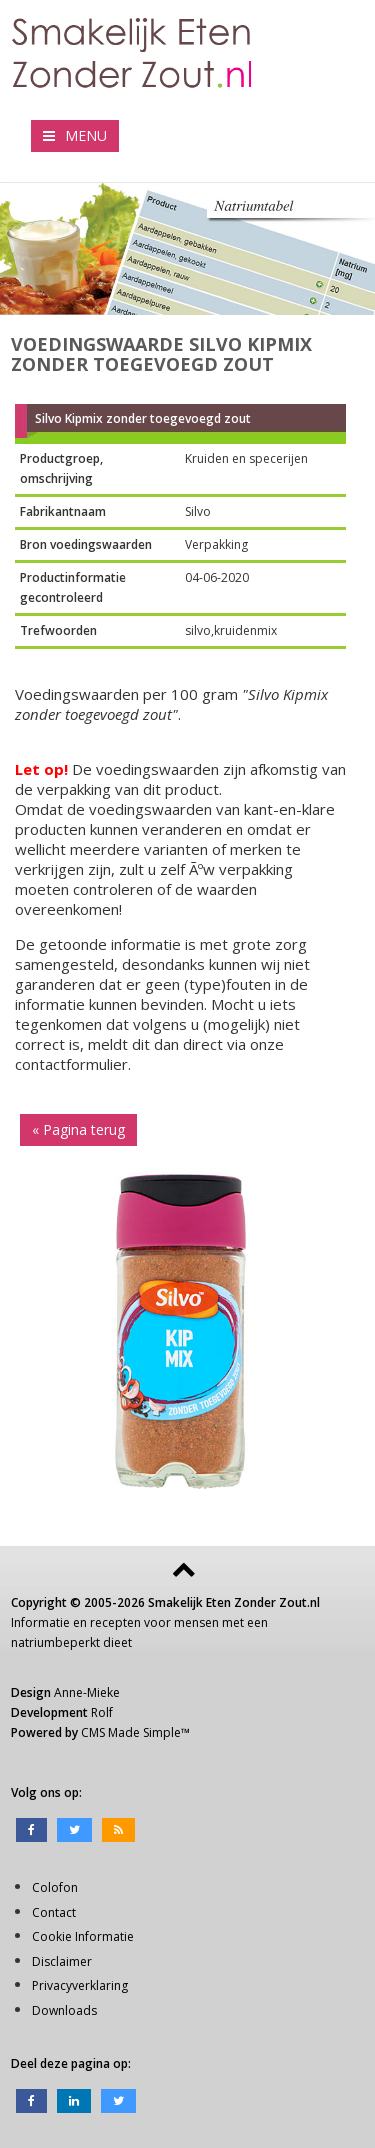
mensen (196, 1622)
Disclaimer (62, 1961)
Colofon (55, 1887)
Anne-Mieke (87, 1692)
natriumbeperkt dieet (71, 1642)
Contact (54, 1912)
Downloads (64, 2010)
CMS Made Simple (131, 1732)
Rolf (102, 1712)
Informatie (40, 1622)
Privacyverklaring (80, 1985)
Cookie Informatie (83, 1936)
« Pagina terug (78, 1129)
